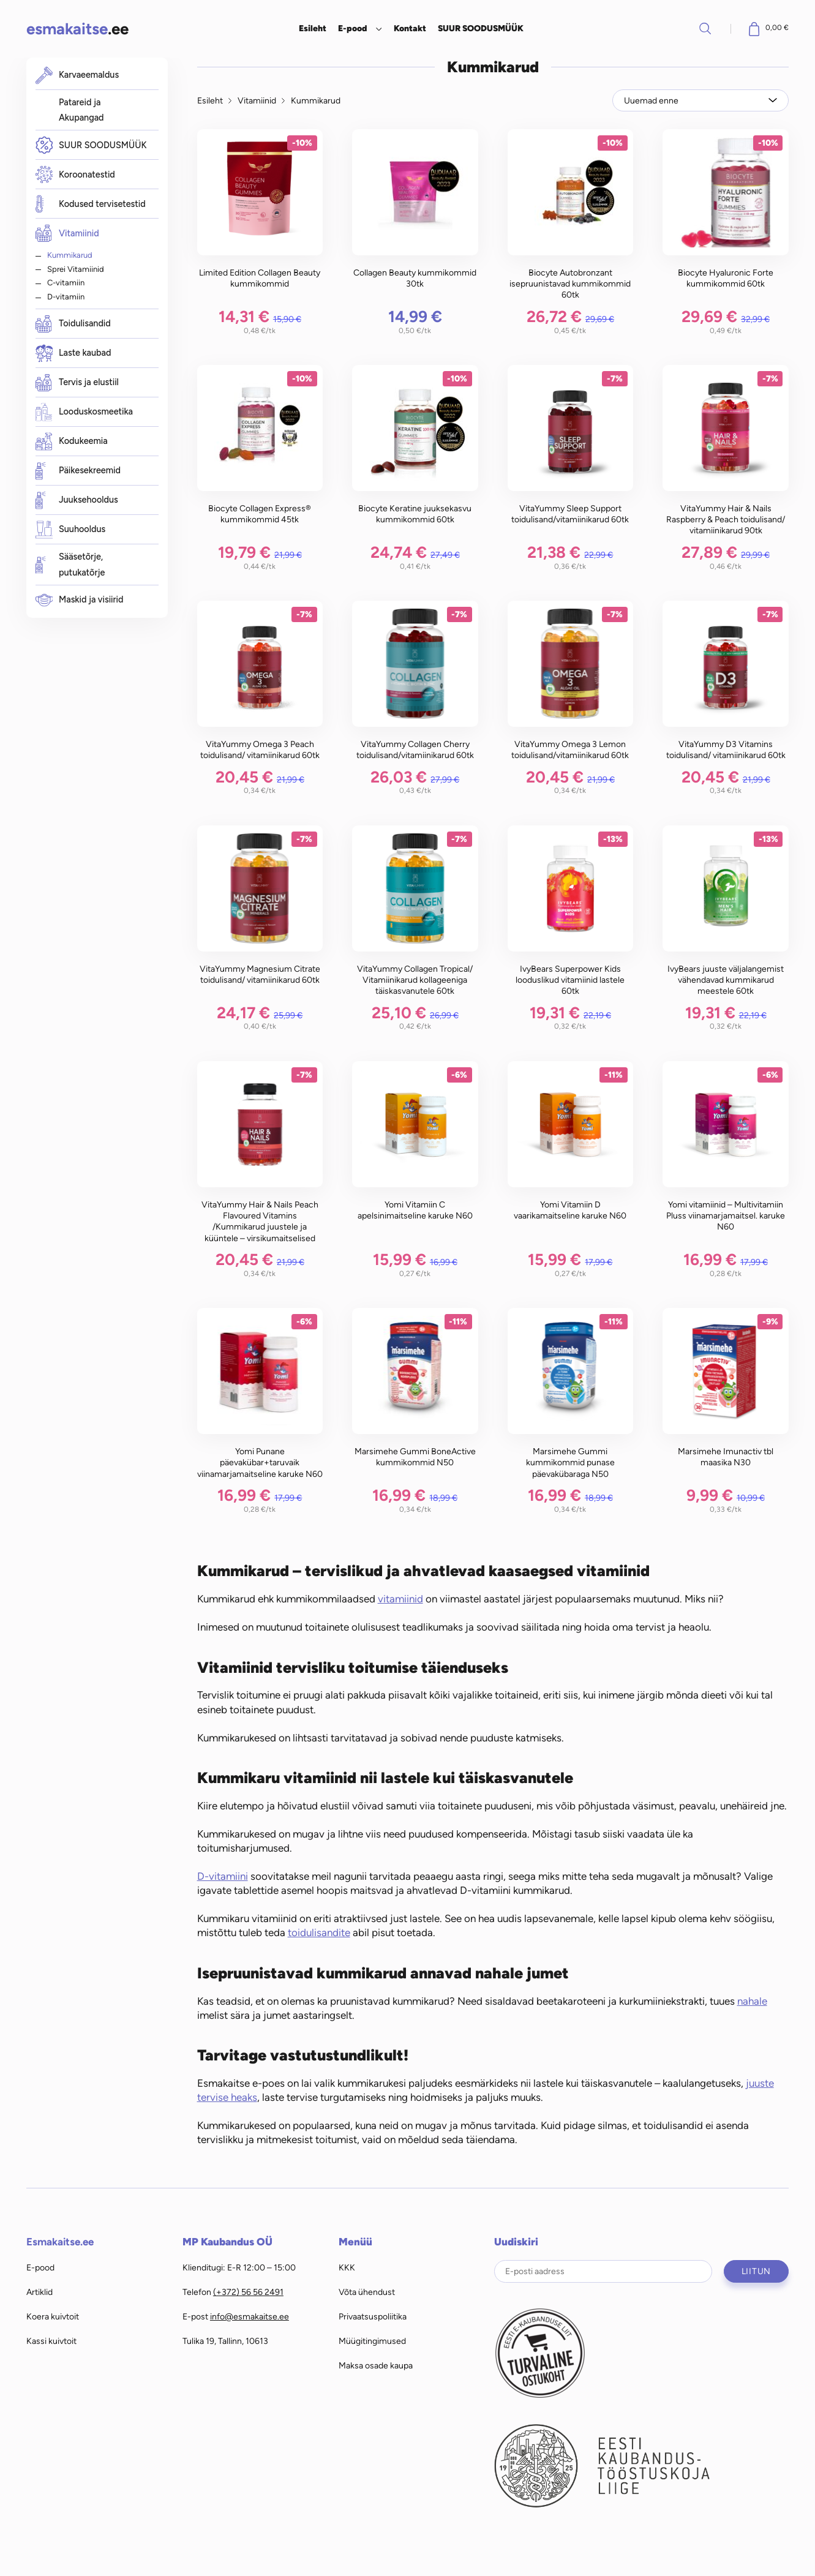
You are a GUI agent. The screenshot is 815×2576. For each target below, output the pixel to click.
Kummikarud (69, 255)
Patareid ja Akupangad (81, 110)
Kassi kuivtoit (51, 2340)
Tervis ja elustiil (77, 382)
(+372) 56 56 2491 (248, 2291)
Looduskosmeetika (84, 412)
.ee (77, 28)
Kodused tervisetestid (91, 204)
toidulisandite (319, 1932)
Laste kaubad (73, 353)
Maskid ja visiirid (80, 599)
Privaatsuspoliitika (373, 2316)
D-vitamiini (222, 1876)
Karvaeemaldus (77, 75)
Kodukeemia (72, 442)
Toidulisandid (73, 323)
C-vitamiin (66, 282)
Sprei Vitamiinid (75, 269)
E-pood (352, 28)
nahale (752, 2001)
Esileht (312, 28)
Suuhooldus (71, 530)
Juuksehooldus (77, 500)
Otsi (705, 28)
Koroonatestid (75, 174)
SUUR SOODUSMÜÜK (481, 28)
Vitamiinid (67, 233)
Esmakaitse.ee (60, 2242)
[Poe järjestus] (700, 100)
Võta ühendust (367, 2291)
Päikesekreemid (78, 471)
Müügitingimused (372, 2340)
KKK (347, 2267)
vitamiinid (400, 1599)
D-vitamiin (66, 296)
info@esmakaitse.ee (249, 2316)
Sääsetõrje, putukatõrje (70, 564)
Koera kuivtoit (52, 2316)
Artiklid (39, 2291)
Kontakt (410, 28)
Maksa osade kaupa (376, 2365)
